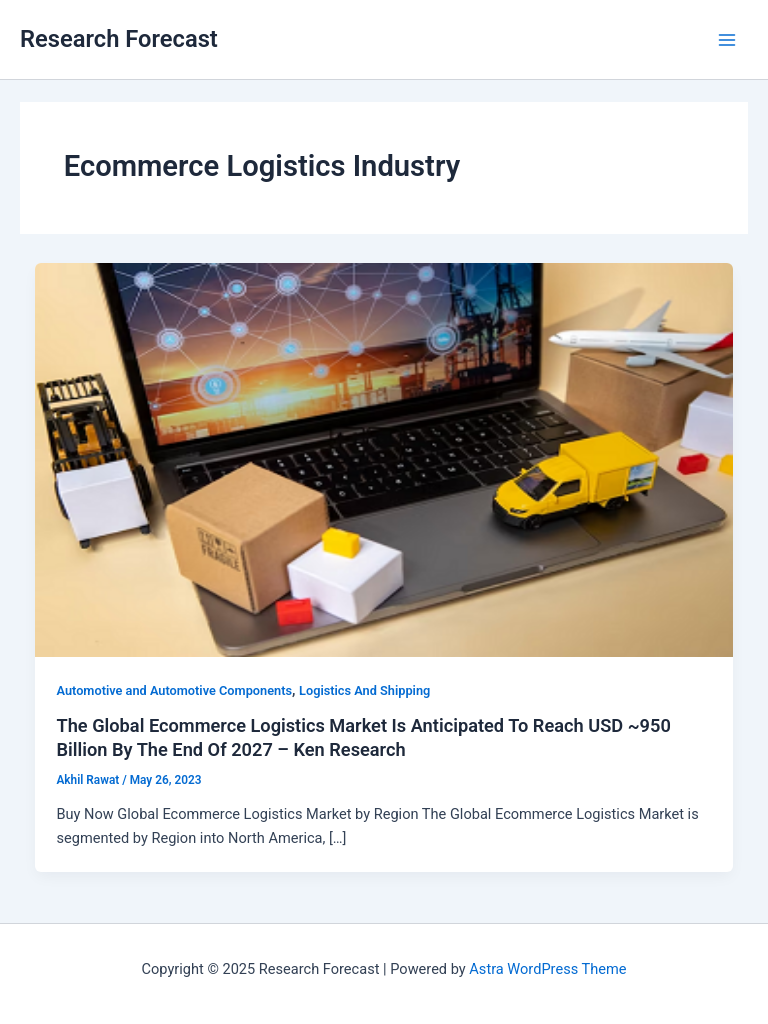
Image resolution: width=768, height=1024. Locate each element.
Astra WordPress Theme (547, 969)
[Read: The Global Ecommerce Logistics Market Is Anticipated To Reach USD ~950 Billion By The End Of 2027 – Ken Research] (384, 459)
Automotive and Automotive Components (174, 690)
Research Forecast (119, 39)
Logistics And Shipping (364, 690)
